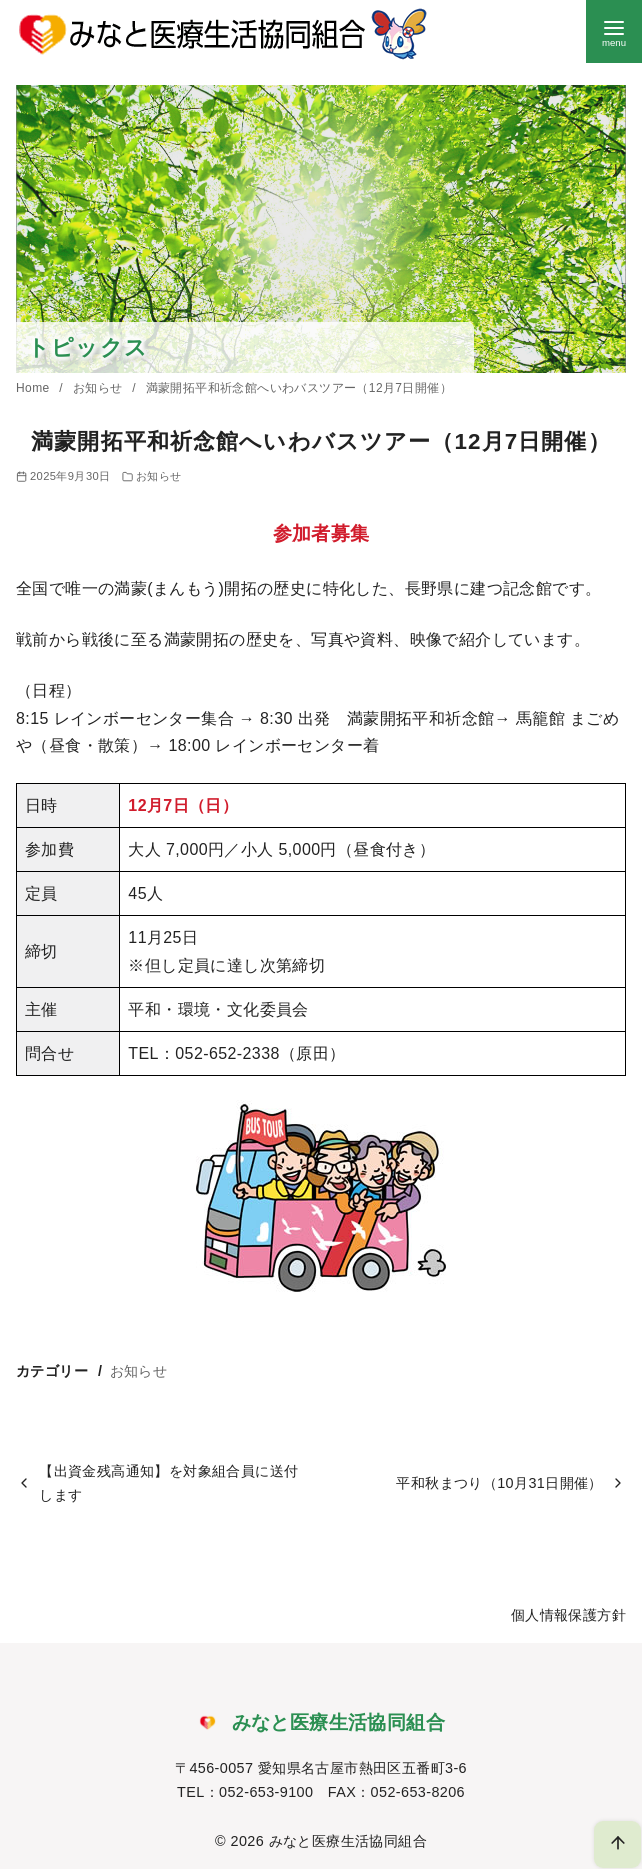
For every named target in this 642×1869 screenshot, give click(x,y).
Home (34, 388)
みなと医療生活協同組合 (348, 1841)
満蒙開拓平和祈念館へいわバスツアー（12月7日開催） (299, 388)
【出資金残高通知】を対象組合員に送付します (168, 1483)
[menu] (614, 31)
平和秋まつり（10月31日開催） (499, 1483)
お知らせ (99, 388)
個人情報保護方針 (568, 1615)
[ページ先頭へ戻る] (617, 1844)
